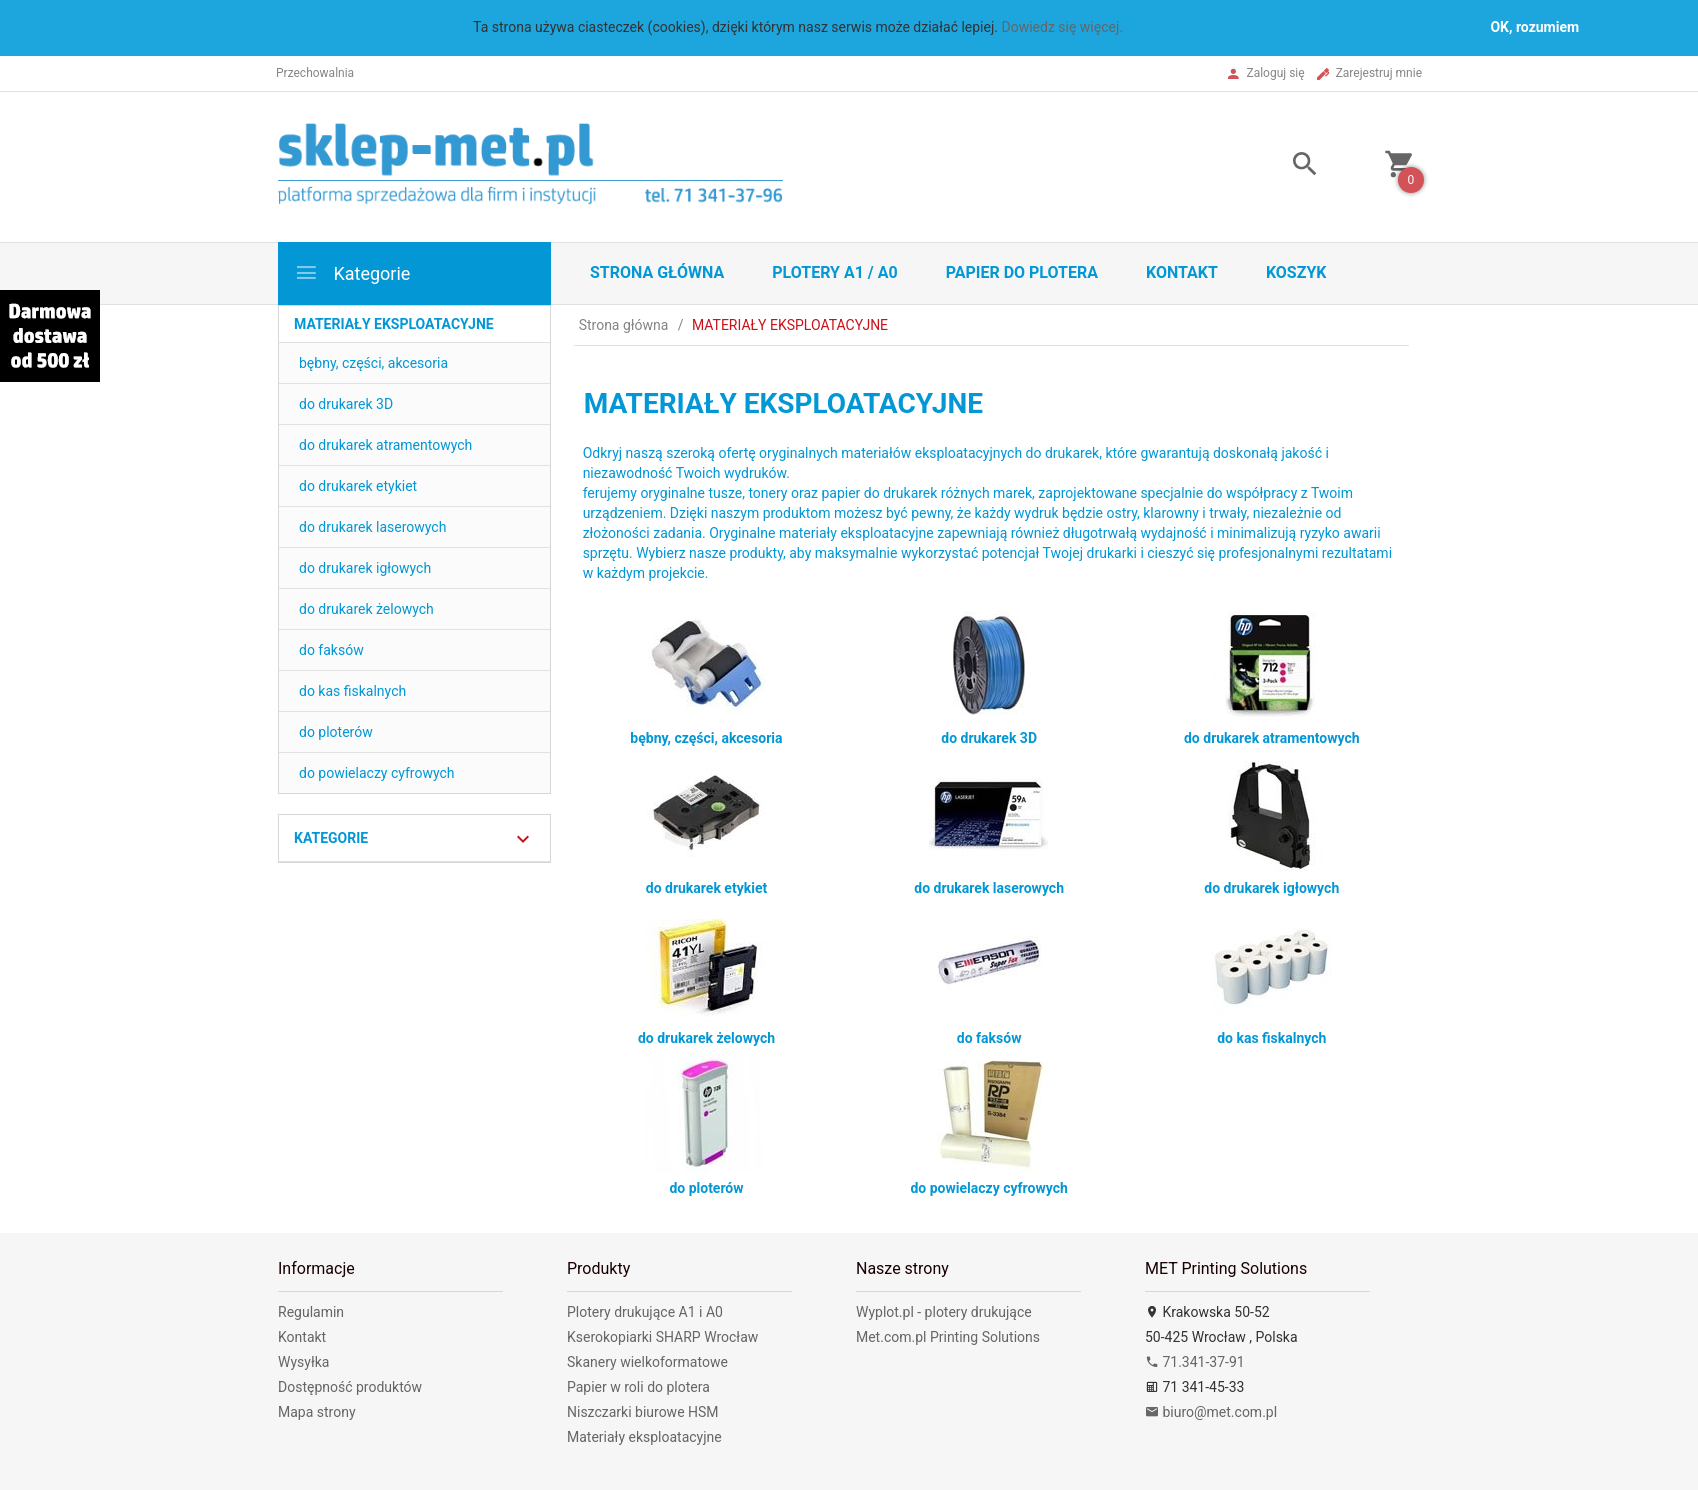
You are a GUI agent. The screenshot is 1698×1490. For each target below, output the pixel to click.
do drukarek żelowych (366, 609)
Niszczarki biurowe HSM (643, 1412)
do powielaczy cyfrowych (377, 773)
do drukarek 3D (346, 404)
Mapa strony (317, 1412)
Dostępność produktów (350, 1387)
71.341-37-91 (1195, 1362)
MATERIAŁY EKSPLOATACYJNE (394, 324)
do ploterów (336, 732)
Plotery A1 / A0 (834, 272)
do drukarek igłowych (365, 568)
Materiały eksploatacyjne (644, 1437)
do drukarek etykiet (358, 486)
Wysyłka (303, 1362)
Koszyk (1296, 272)
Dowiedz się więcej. (1062, 27)
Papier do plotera (1022, 272)
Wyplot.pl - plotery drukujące (944, 1312)
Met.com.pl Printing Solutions (948, 1337)
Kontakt (1182, 272)
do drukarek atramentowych (385, 445)
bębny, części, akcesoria (373, 363)
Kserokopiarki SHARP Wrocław (662, 1337)
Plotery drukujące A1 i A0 (645, 1312)
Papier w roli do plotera (638, 1387)
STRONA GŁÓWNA (657, 272)
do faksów (331, 650)
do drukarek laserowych (372, 527)
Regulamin (311, 1312)
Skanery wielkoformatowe (647, 1362)
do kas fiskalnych (352, 691)
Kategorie (352, 272)
